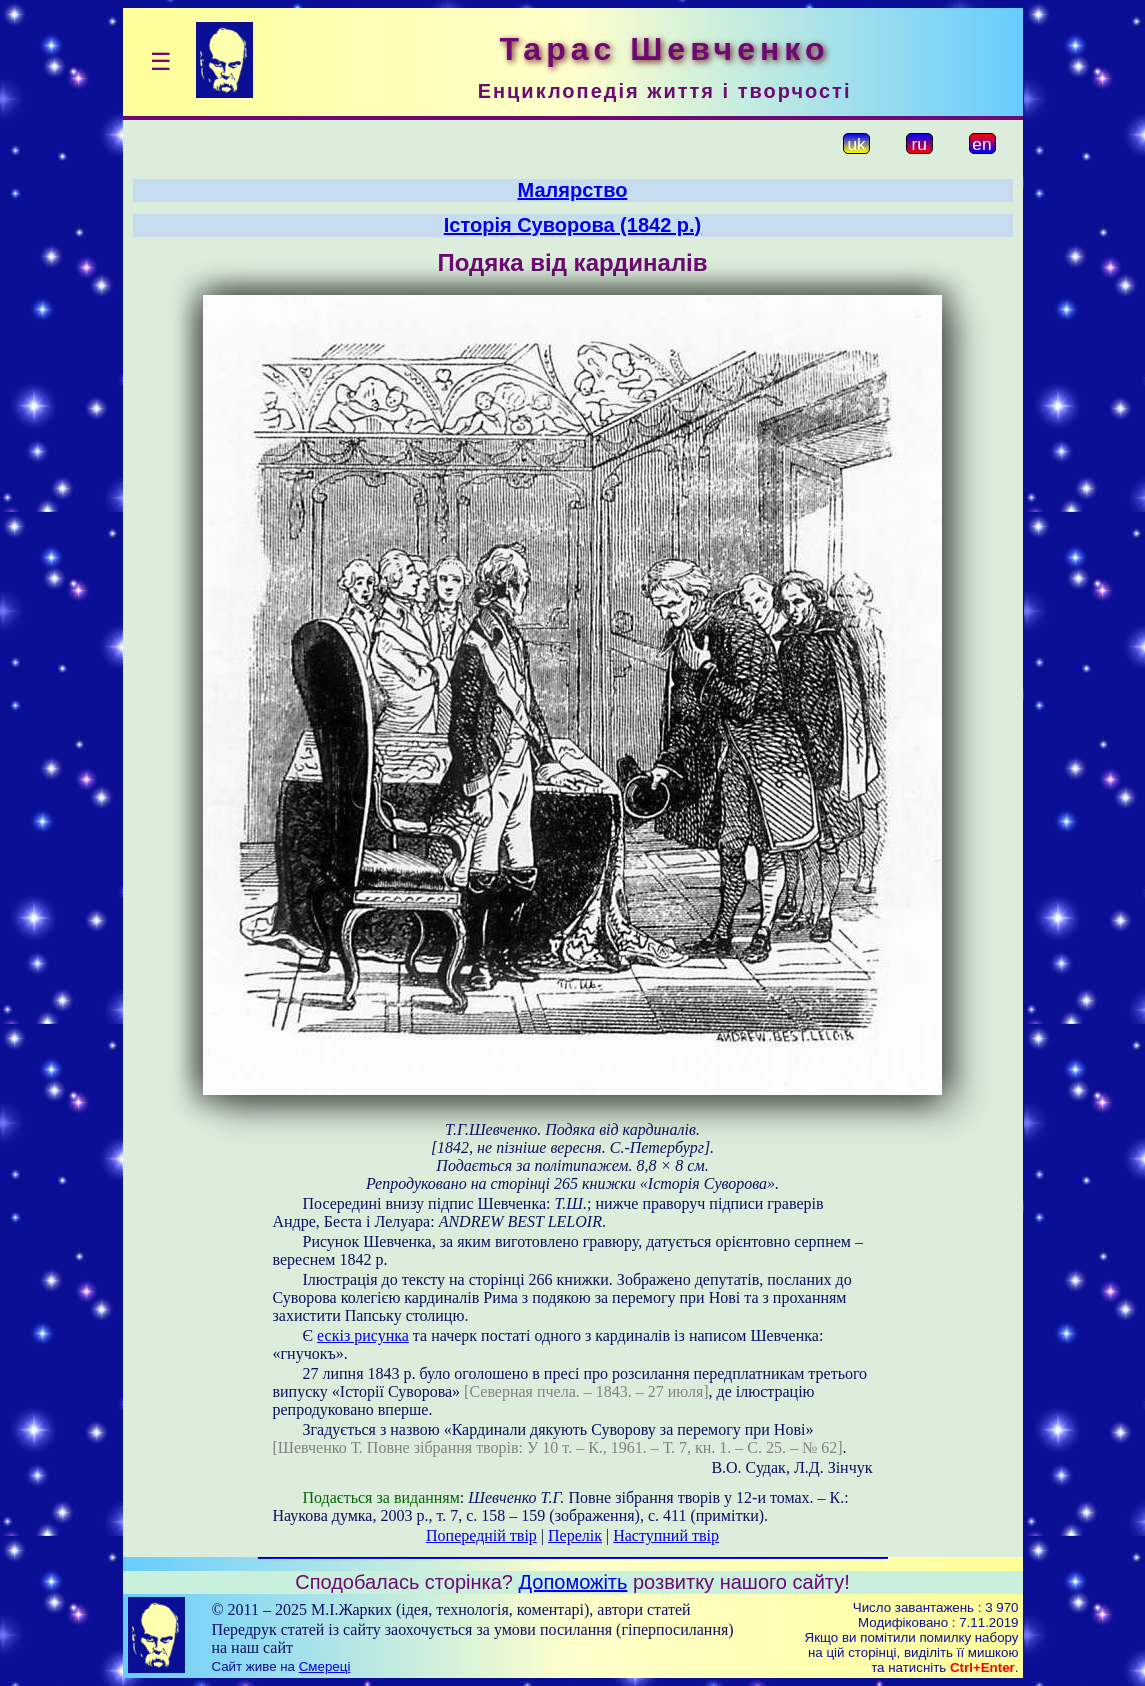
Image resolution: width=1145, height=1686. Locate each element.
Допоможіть (573, 1582)
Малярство (573, 190)
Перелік (575, 1535)
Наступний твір (666, 1535)
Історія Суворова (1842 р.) (573, 225)
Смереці (325, 1666)
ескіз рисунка (363, 1335)
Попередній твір (481, 1535)
